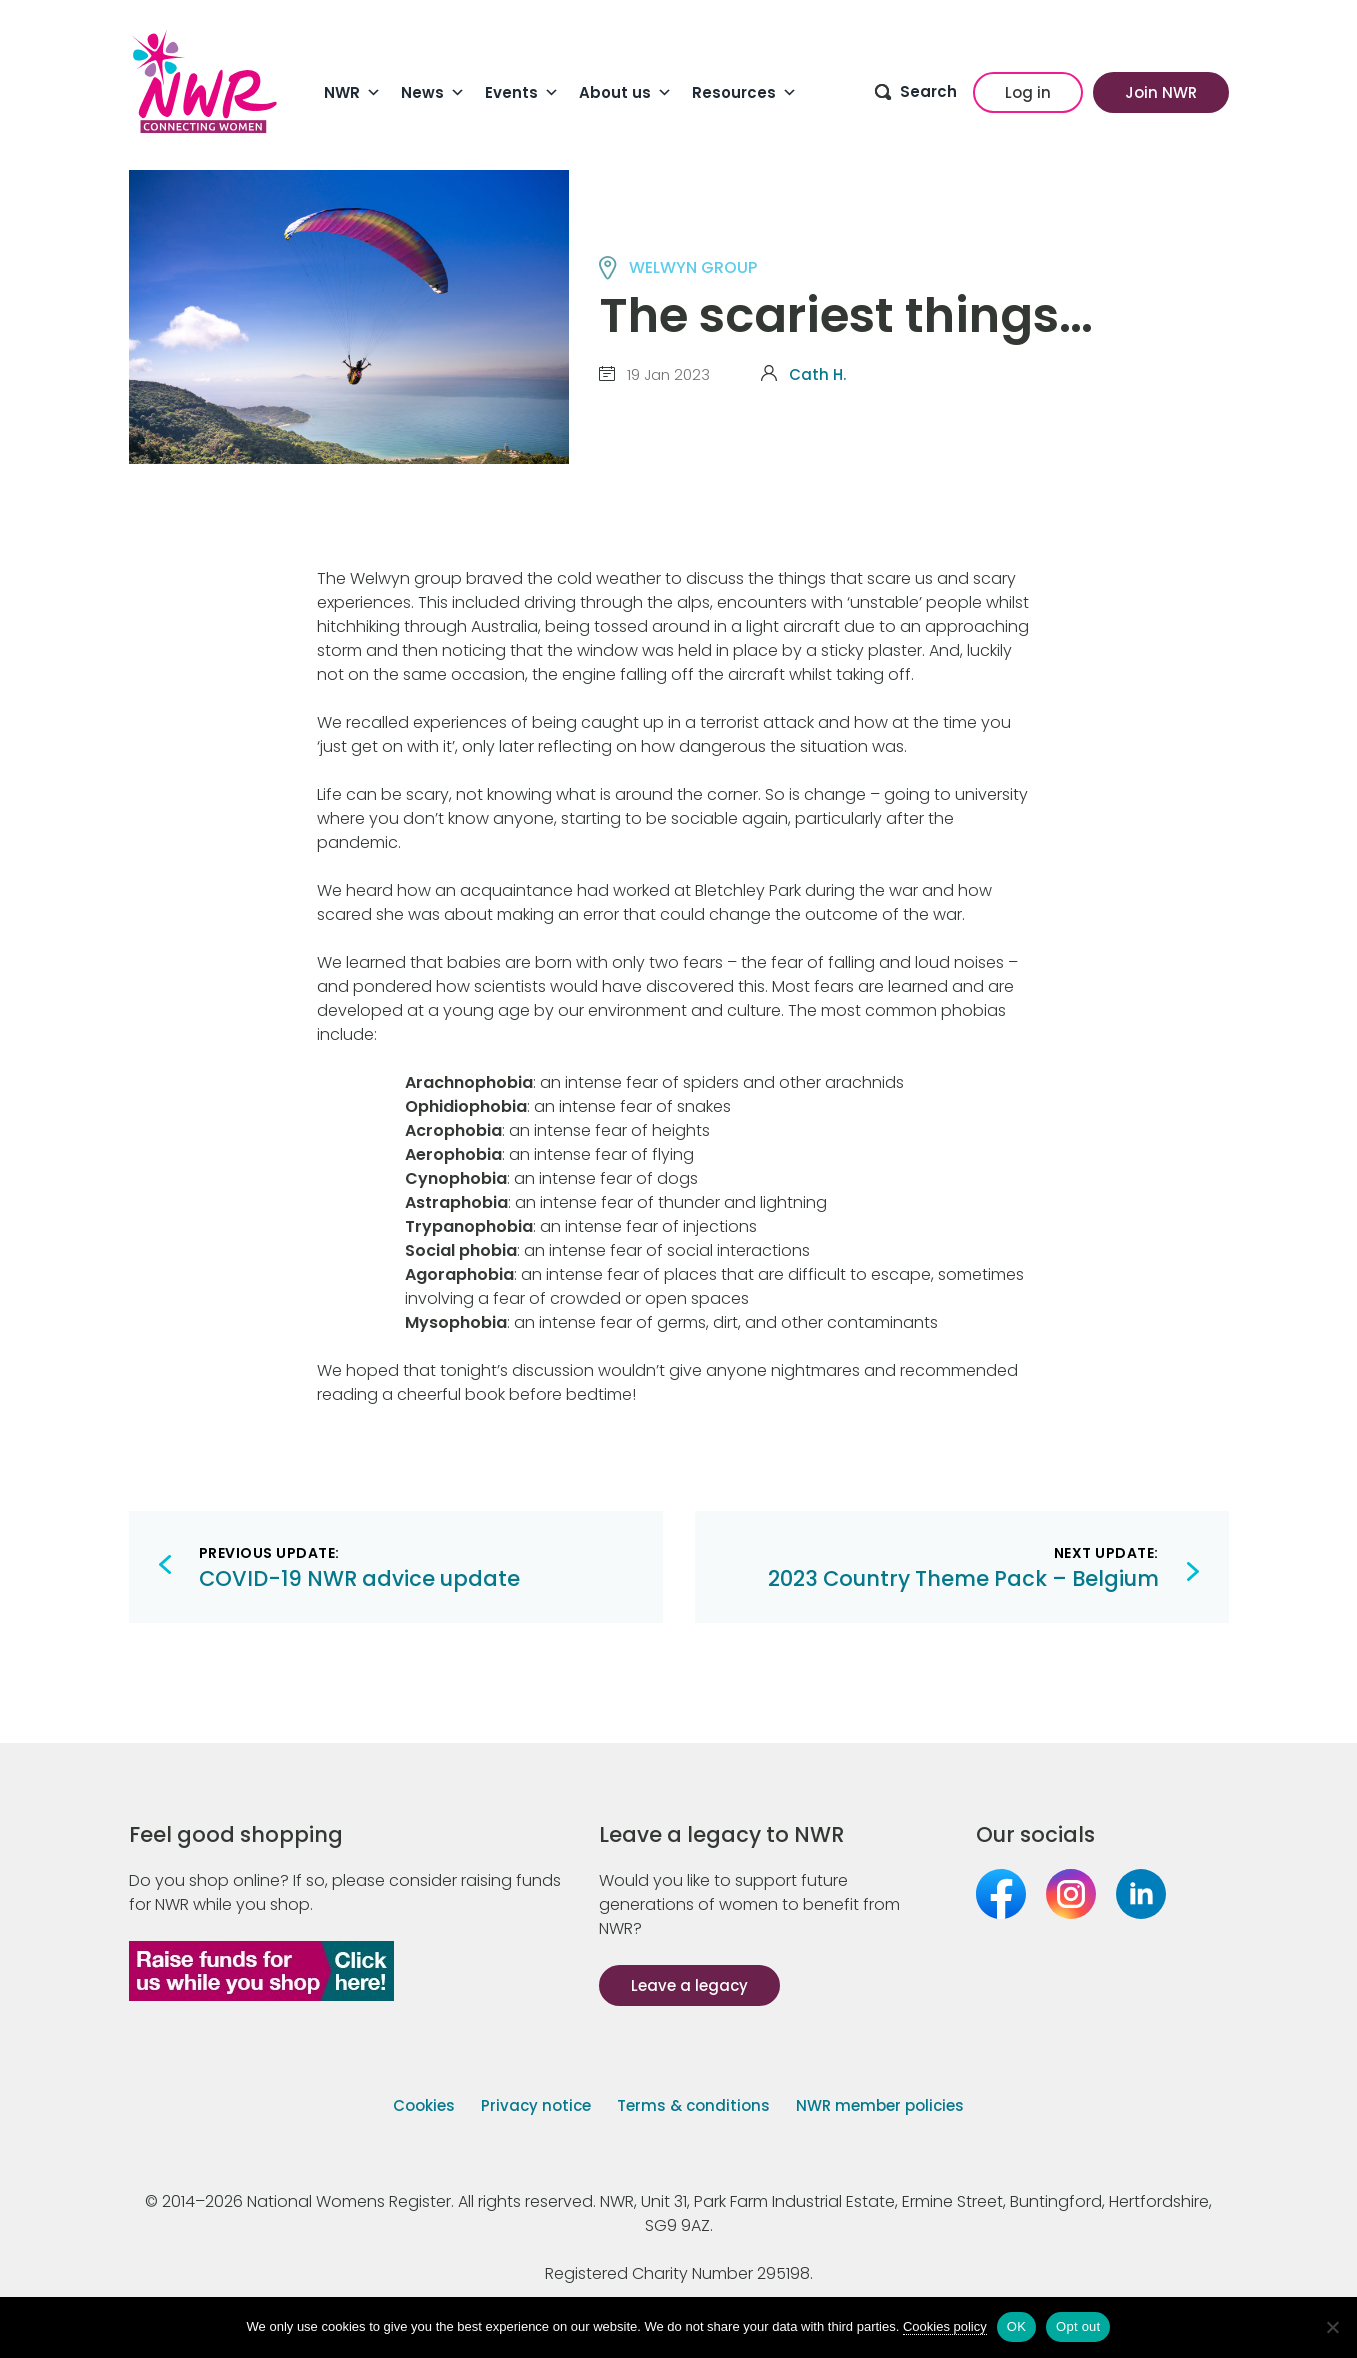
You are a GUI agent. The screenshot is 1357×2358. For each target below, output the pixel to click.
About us (625, 93)
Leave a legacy (689, 1985)
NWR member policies (880, 2105)
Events (522, 93)
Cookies (424, 2105)
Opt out (1078, 2326)
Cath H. (817, 374)
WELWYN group (693, 267)
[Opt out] (1332, 2327)
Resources (744, 93)
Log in (1028, 92)
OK (1016, 2326)
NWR (352, 93)
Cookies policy (945, 2326)
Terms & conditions (693, 2105)
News (433, 93)
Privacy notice (536, 2105)
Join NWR (1161, 92)
